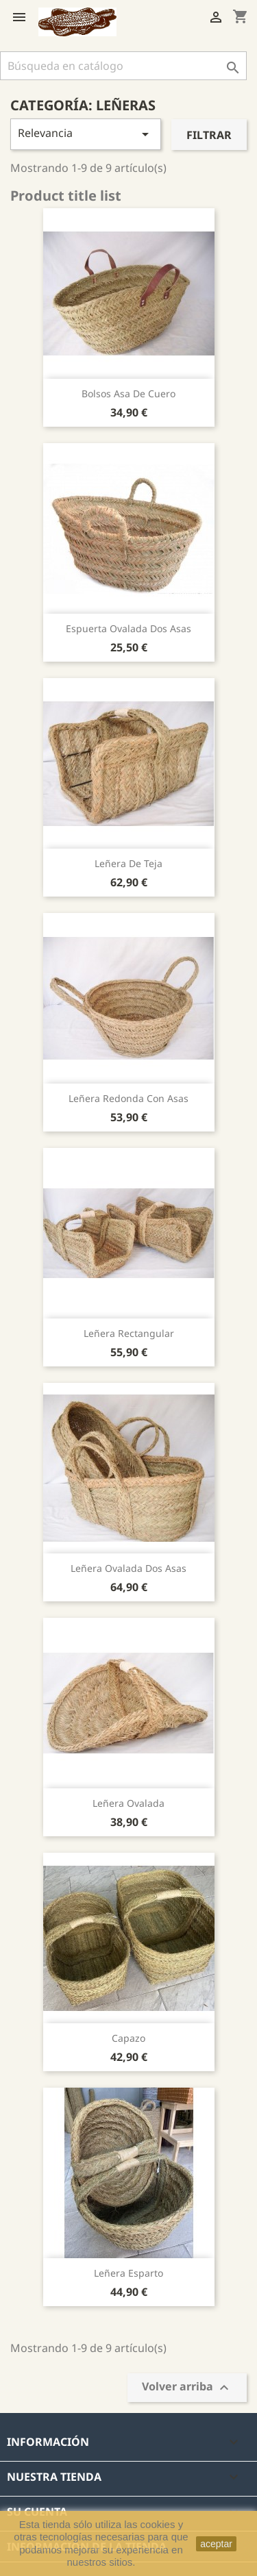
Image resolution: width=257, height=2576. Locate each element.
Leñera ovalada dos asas (128, 1568)
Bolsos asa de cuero (128, 393)
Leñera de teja (128, 863)
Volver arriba (187, 2387)
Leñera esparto (128, 2272)
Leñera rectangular (129, 1333)
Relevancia (86, 133)
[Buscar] (123, 65)
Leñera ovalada (128, 1803)
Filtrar (209, 134)
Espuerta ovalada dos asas (128, 628)
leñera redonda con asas (128, 1098)
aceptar (216, 2543)
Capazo (128, 2037)
